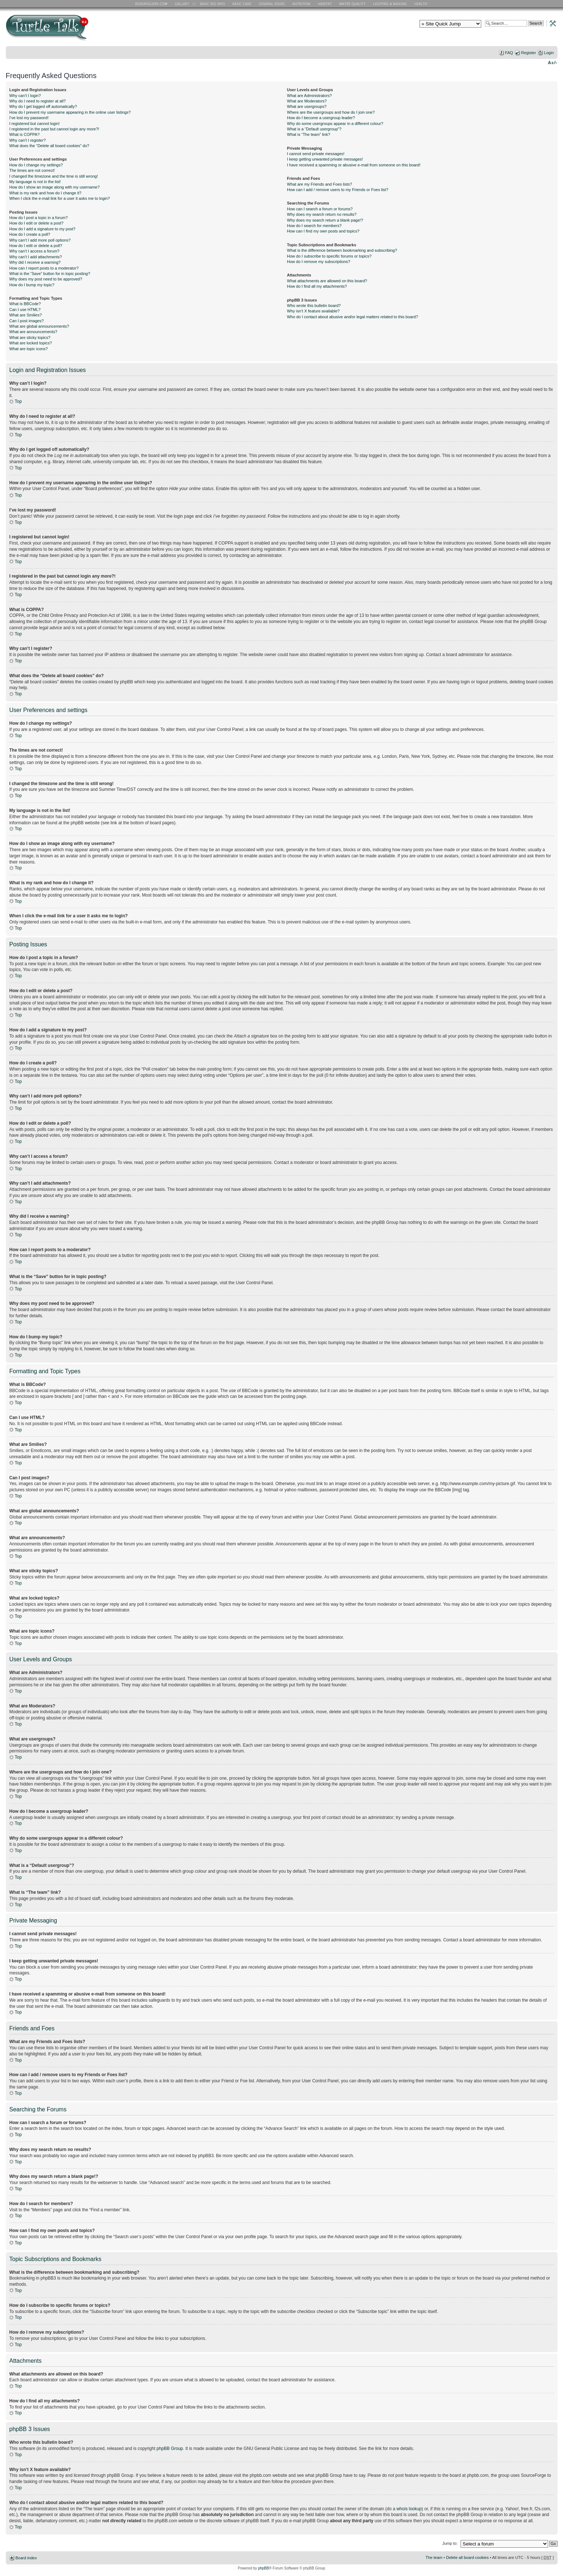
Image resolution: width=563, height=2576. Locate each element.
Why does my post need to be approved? (45, 279)
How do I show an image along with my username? (54, 187)
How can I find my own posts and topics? (323, 231)
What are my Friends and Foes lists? (319, 184)
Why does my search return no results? (321, 214)
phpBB (263, 2568)
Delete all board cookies (467, 2557)
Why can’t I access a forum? (34, 251)
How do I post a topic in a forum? (38, 217)
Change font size (552, 62)
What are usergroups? (307, 106)
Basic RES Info (210, 3)
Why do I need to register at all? (37, 101)
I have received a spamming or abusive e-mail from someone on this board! (353, 165)
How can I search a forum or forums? (320, 209)
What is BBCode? (25, 304)
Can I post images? (26, 321)
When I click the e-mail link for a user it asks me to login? (59, 198)
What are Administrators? (309, 95)
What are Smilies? (25, 315)
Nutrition (302, 3)
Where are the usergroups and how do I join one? (331, 112)
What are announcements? (33, 331)
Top (18, 401)
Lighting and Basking (390, 3)
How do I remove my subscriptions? (318, 261)
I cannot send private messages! (315, 153)
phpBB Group (170, 2448)
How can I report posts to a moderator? (44, 268)
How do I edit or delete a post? (36, 223)
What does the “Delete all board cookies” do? (49, 145)
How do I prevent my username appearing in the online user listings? (70, 112)
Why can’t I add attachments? (35, 257)
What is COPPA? (24, 134)
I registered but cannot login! (34, 123)
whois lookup (408, 2508)
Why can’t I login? (25, 95)
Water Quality (352, 3)
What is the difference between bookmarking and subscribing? (342, 250)
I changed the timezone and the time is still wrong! (53, 176)
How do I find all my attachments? (317, 286)
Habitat (325, 3)
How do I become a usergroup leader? (321, 118)
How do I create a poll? (29, 234)
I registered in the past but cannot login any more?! (54, 129)
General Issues (272, 3)
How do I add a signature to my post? (42, 229)
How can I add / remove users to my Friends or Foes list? (337, 189)
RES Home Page (153, 3)
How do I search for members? (314, 225)
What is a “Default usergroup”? (314, 129)
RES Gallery (184, 3)
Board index (26, 2557)
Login (549, 52)
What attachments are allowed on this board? (327, 281)
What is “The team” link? (308, 134)
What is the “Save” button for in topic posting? (49, 273)
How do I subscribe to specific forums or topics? (329, 256)
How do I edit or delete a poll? (35, 245)
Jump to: (450, 2543)
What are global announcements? (39, 326)
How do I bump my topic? (31, 285)
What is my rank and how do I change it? (45, 193)
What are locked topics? (30, 343)
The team (434, 2557)
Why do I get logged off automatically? (43, 106)
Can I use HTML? (25, 309)
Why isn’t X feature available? (313, 311)
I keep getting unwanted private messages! (325, 159)
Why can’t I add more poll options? (40, 240)
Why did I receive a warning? (35, 262)
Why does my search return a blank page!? (325, 220)
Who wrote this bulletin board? (314, 305)
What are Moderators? (307, 101)
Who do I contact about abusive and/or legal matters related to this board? (352, 317)
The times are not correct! (32, 170)
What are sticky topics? (29, 337)
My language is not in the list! (35, 181)
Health (422, 3)
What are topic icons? (28, 349)
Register (528, 52)
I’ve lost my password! (29, 118)
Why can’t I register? (27, 140)
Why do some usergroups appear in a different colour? (335, 123)
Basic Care (241, 3)
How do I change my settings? (36, 165)
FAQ (509, 52)
